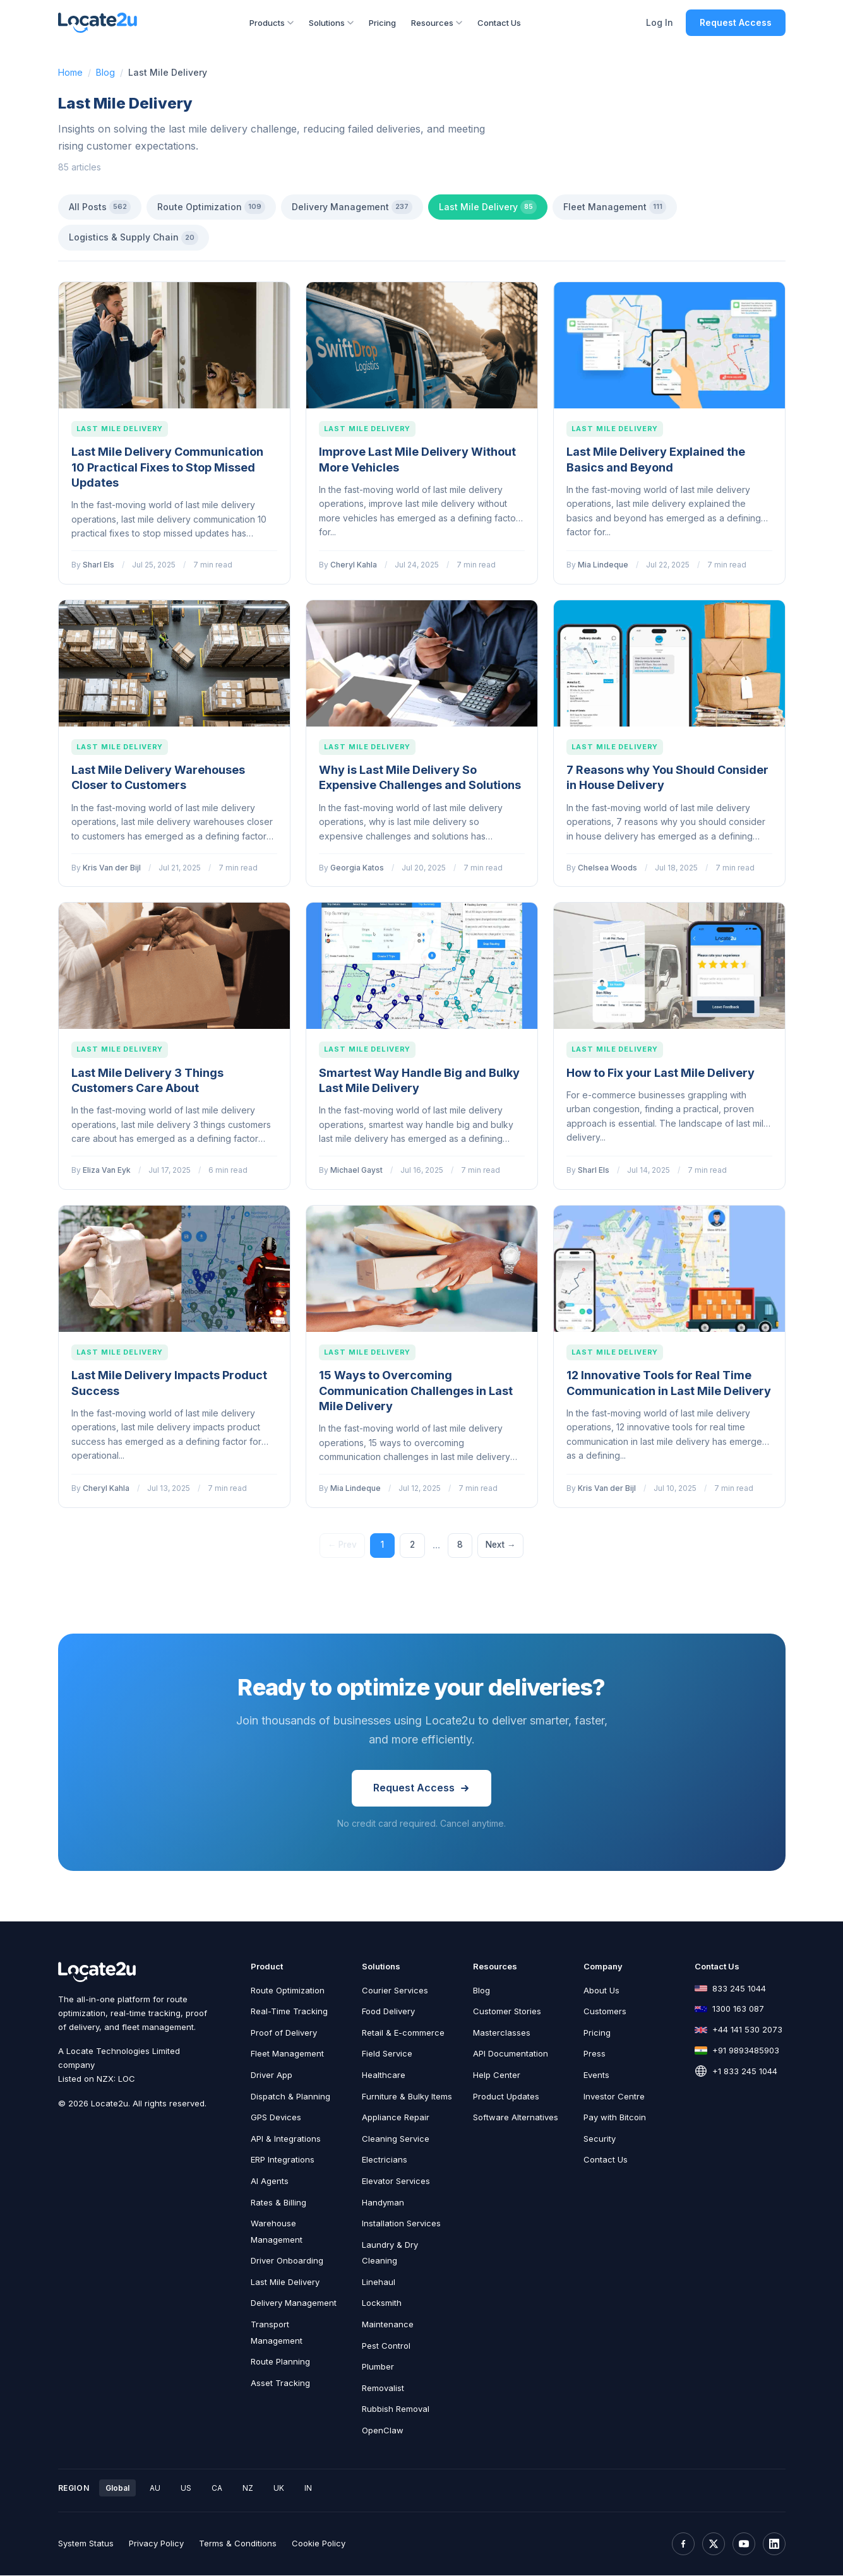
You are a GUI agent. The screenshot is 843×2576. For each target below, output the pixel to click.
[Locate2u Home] (98, 23)
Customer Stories (507, 2012)
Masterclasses (501, 2033)
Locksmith (382, 2303)
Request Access (736, 22)
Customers (604, 2012)
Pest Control (386, 2346)
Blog (105, 72)
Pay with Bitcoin (614, 2118)
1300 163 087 (738, 2009)
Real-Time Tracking (289, 2012)
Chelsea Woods (607, 867)
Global (117, 2488)
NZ (247, 2488)
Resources (436, 23)
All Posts (100, 207)
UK (278, 2488)
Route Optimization (211, 207)
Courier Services (395, 1990)
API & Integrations (286, 2139)
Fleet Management (614, 207)
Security (599, 2139)
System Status (86, 2544)
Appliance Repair (395, 2118)
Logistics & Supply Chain (133, 238)
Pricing (382, 23)
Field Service (387, 2054)
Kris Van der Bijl (112, 867)
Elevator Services (396, 2181)
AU (155, 2488)
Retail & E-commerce (403, 2033)
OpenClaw (383, 2431)
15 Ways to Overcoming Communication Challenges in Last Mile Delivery (416, 1390)
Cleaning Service (395, 2139)
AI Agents (270, 2181)
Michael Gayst (356, 1170)
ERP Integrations (282, 2160)
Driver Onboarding (287, 2261)
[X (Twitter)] (713, 2544)
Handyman (383, 2202)
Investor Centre (614, 2096)
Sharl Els (98, 564)
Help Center (496, 2075)
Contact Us (499, 23)
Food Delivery (388, 2012)
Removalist (383, 2388)
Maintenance (388, 2325)
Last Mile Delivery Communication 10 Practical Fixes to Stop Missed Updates (167, 467)
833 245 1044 (739, 1988)
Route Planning (280, 2362)
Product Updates (506, 2096)
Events (596, 2075)
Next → (502, 1545)
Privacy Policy (156, 2544)
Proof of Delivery (284, 2033)
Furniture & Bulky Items (407, 2096)
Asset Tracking (280, 2383)
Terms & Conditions (238, 2544)
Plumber (378, 2367)
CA (217, 2488)
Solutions (331, 23)
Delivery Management (352, 207)
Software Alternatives (515, 2118)
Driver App (271, 2075)
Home (70, 72)
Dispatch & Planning (290, 2096)
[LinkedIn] (774, 2544)
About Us (601, 1990)
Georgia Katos (357, 867)
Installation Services (401, 2224)
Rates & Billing (278, 2202)
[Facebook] (683, 2544)
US (186, 2488)
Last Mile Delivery (488, 207)
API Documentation (510, 2054)
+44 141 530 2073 (747, 2030)
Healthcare (383, 2075)
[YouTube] (743, 2544)
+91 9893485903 (745, 2051)
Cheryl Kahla (353, 564)
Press (594, 2054)
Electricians (384, 2160)
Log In (659, 22)
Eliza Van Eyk (107, 1170)
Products (271, 23)
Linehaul (378, 2282)
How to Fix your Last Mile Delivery (660, 1072)
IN (308, 2488)
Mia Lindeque (603, 564)
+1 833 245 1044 (744, 2072)
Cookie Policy (318, 2544)
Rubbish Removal (395, 2409)
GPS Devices (276, 2118)
